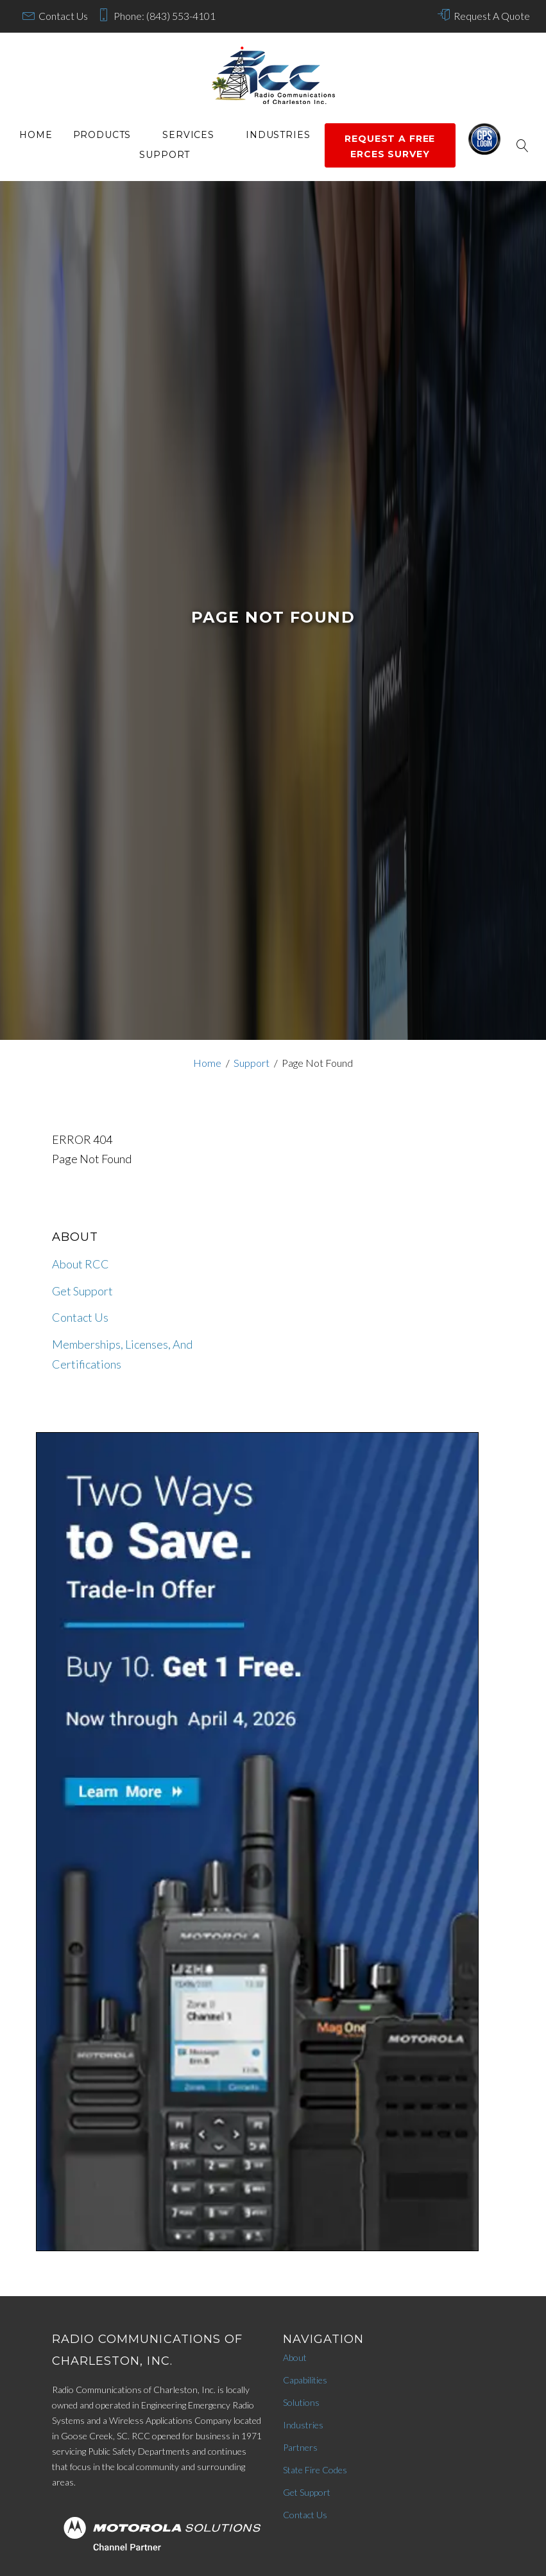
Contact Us (63, 16)
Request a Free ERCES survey (390, 146)
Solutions (301, 2402)
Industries (278, 135)
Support (164, 155)
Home (35, 135)
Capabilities (305, 2379)
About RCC (80, 1264)
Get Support (82, 1291)
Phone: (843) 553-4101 (165, 16)
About (295, 2357)
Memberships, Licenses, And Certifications (122, 1354)
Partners (300, 2447)
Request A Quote (492, 16)
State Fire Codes (315, 2469)
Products (102, 135)
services (188, 135)
